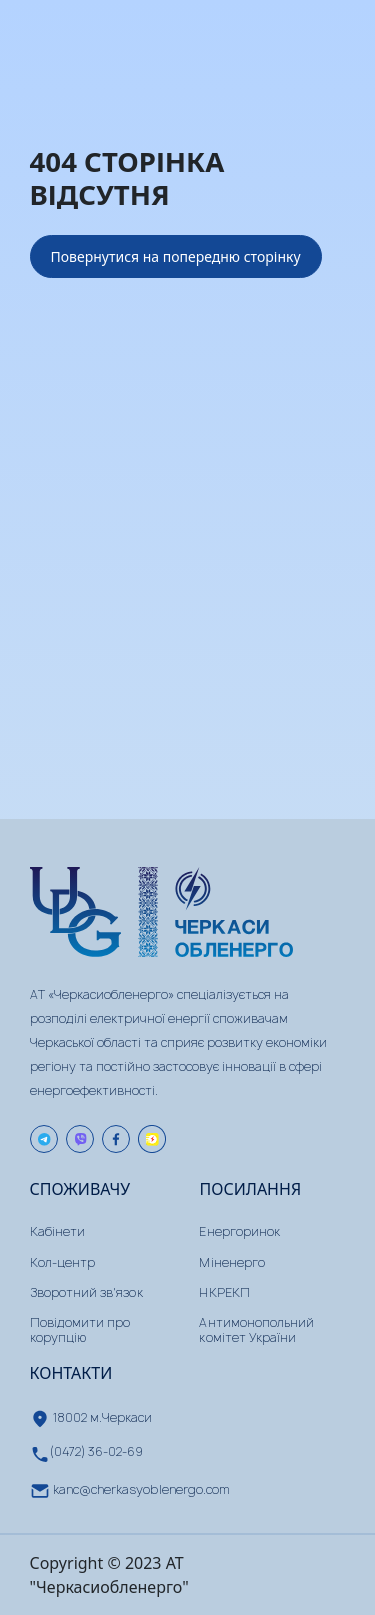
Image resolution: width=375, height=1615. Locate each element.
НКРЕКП (224, 1292)
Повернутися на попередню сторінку (176, 256)
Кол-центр (63, 1262)
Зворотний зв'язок (86, 1292)
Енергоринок (239, 1231)
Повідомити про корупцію (80, 1329)
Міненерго (232, 1262)
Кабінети (57, 1231)
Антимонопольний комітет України (256, 1329)
